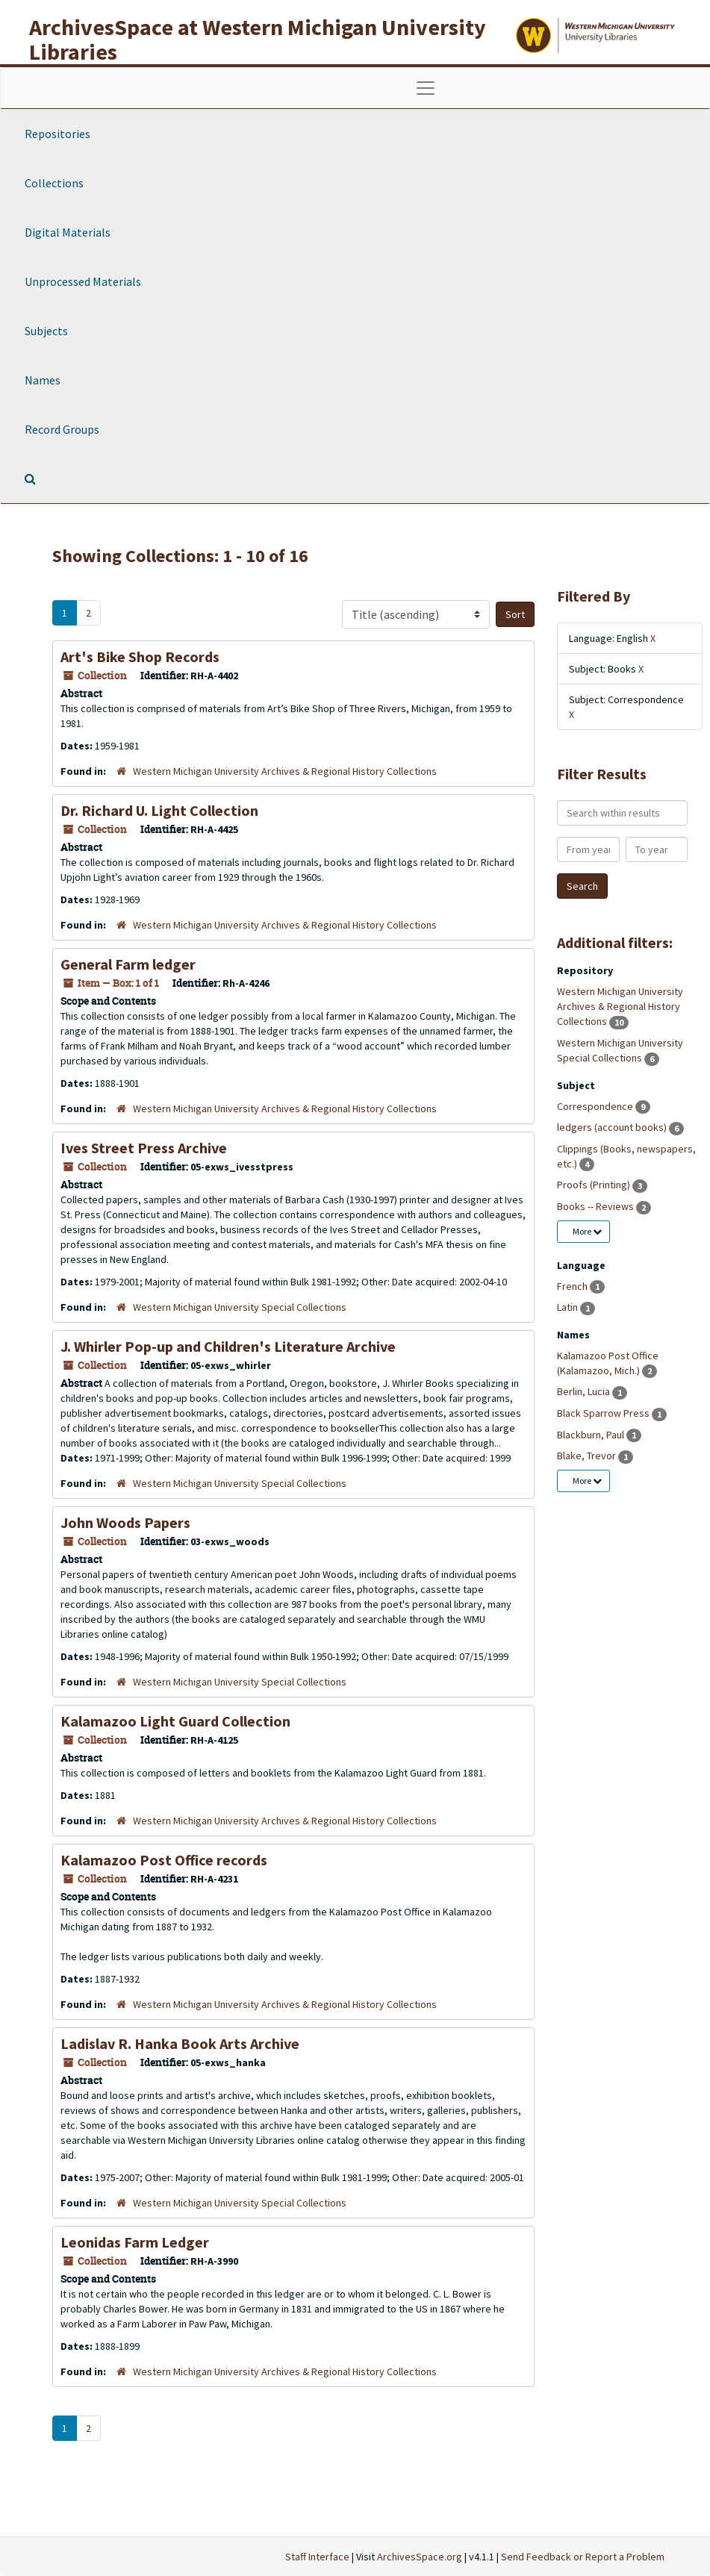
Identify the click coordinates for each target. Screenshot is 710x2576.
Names (42, 379)
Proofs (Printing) (594, 1184)
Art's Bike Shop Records (139, 656)
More (587, 1231)
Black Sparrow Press (604, 1413)
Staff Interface (317, 2556)
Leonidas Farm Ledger (134, 2242)
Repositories (57, 133)
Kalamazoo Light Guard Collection (175, 1721)
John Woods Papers (125, 1522)
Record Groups (62, 429)
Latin (568, 1307)
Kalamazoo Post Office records (163, 1859)
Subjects (46, 330)
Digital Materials (67, 232)
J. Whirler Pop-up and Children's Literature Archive (228, 1346)
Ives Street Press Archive (143, 1147)
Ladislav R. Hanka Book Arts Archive (179, 2043)
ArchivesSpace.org (419, 2556)
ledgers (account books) (613, 1127)
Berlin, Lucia (584, 1391)
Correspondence (596, 1106)
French (573, 1286)
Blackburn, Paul (591, 1434)
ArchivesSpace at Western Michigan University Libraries (257, 39)
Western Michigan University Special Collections (239, 1307)
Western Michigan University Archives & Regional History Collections (285, 771)
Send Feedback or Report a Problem (582, 2556)
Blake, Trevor (587, 1455)
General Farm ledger (128, 964)
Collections (54, 182)
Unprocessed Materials (83, 281)
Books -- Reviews (596, 1206)
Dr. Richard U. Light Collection (159, 810)
